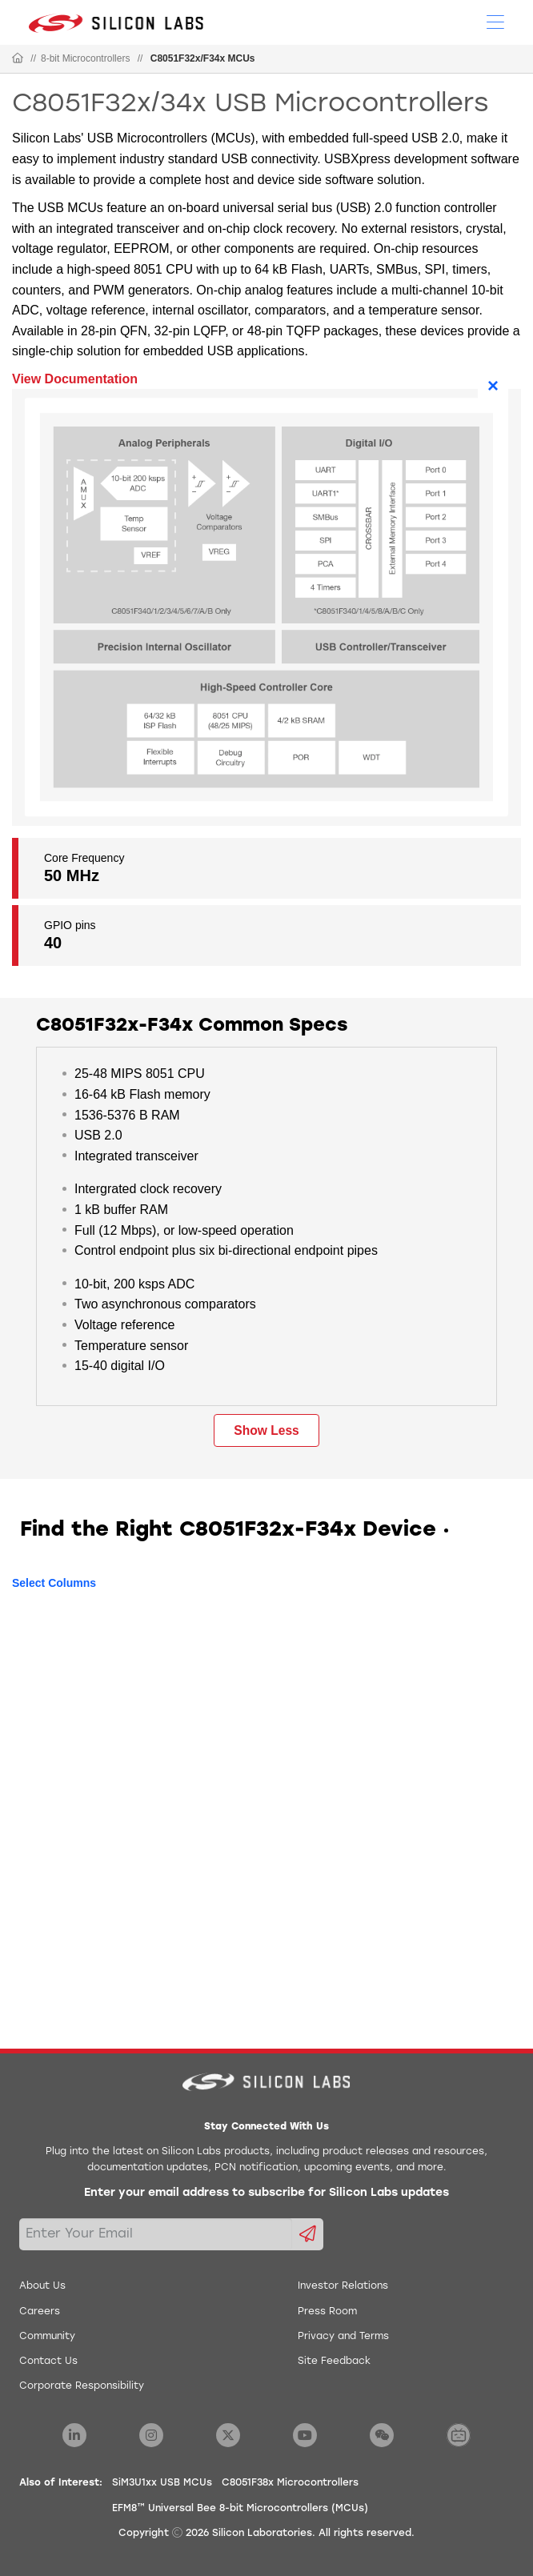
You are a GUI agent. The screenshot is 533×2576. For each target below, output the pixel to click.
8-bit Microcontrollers (85, 58)
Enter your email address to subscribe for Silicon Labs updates (266, 2193)
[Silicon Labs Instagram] (151, 2435)
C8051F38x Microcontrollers (290, 2483)
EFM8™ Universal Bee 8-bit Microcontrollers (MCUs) (240, 2509)
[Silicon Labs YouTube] (305, 2435)
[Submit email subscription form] (307, 2234)
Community (47, 2337)
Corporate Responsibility (81, 2386)
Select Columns (54, 1582)
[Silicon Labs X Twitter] (228, 2435)
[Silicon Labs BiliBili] (459, 2435)
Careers (39, 2312)
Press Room (327, 2312)
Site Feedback (334, 2361)
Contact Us (48, 2361)
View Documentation (75, 379)
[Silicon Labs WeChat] (382, 2435)
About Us (42, 2286)
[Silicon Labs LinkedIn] (74, 2435)
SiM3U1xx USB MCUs (162, 2483)
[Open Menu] (495, 21)
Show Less (266, 1430)
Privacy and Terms (343, 2337)
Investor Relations (343, 2286)
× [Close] (493, 385)
